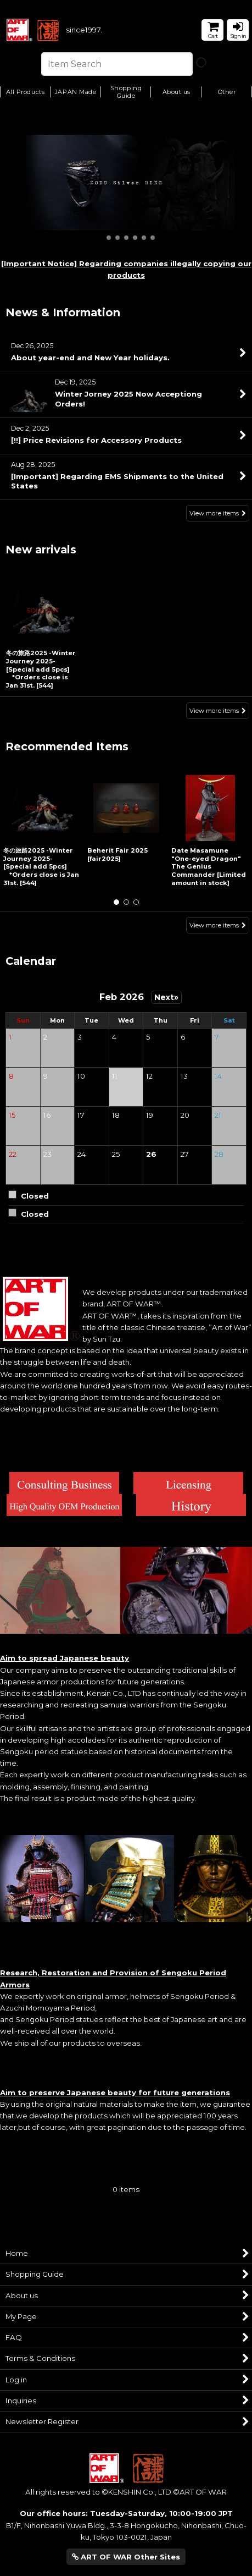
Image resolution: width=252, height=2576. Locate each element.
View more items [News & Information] (217, 514)
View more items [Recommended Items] (217, 925)
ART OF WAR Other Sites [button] (126, 2556)
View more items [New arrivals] (217, 711)
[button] (126, 93)
